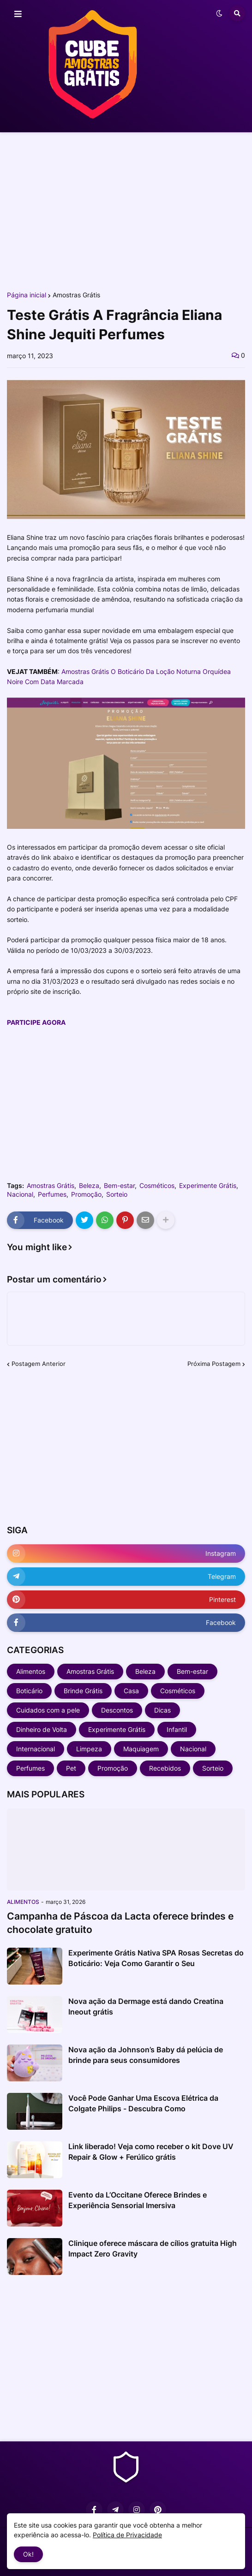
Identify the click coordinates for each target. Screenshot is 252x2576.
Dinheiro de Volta (41, 1729)
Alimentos (30, 1671)
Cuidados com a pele (48, 1710)
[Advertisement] (126, 211)
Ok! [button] (28, 2554)
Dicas (162, 1710)
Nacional (20, 1194)
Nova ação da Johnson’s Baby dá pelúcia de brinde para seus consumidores (145, 2054)
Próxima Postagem (213, 1363)
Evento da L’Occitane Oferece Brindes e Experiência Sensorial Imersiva (137, 2200)
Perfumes (52, 1194)
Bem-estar (119, 1185)
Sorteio (116, 1194)
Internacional (35, 1749)
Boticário (29, 1691)
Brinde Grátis (83, 1691)
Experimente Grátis (207, 1185)
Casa (131, 1691)
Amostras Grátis (76, 295)
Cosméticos (156, 1185)
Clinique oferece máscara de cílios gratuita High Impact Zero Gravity (152, 2248)
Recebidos (165, 1768)
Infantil (177, 1729)
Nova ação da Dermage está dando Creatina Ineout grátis (145, 2006)
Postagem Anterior (39, 1363)
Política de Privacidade (127, 2535)
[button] (18, 14)
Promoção (86, 1194)
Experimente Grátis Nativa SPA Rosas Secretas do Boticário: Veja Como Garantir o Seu (156, 1957)
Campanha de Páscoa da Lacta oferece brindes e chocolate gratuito (120, 1922)
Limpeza (89, 1749)
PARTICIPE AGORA (36, 1022)
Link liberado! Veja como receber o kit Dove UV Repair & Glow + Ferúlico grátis (151, 2151)
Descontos (117, 1710)
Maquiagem (141, 1749)
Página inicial (26, 295)
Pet (71, 1768)
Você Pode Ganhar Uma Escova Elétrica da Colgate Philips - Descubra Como (143, 2103)
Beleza (89, 1185)
